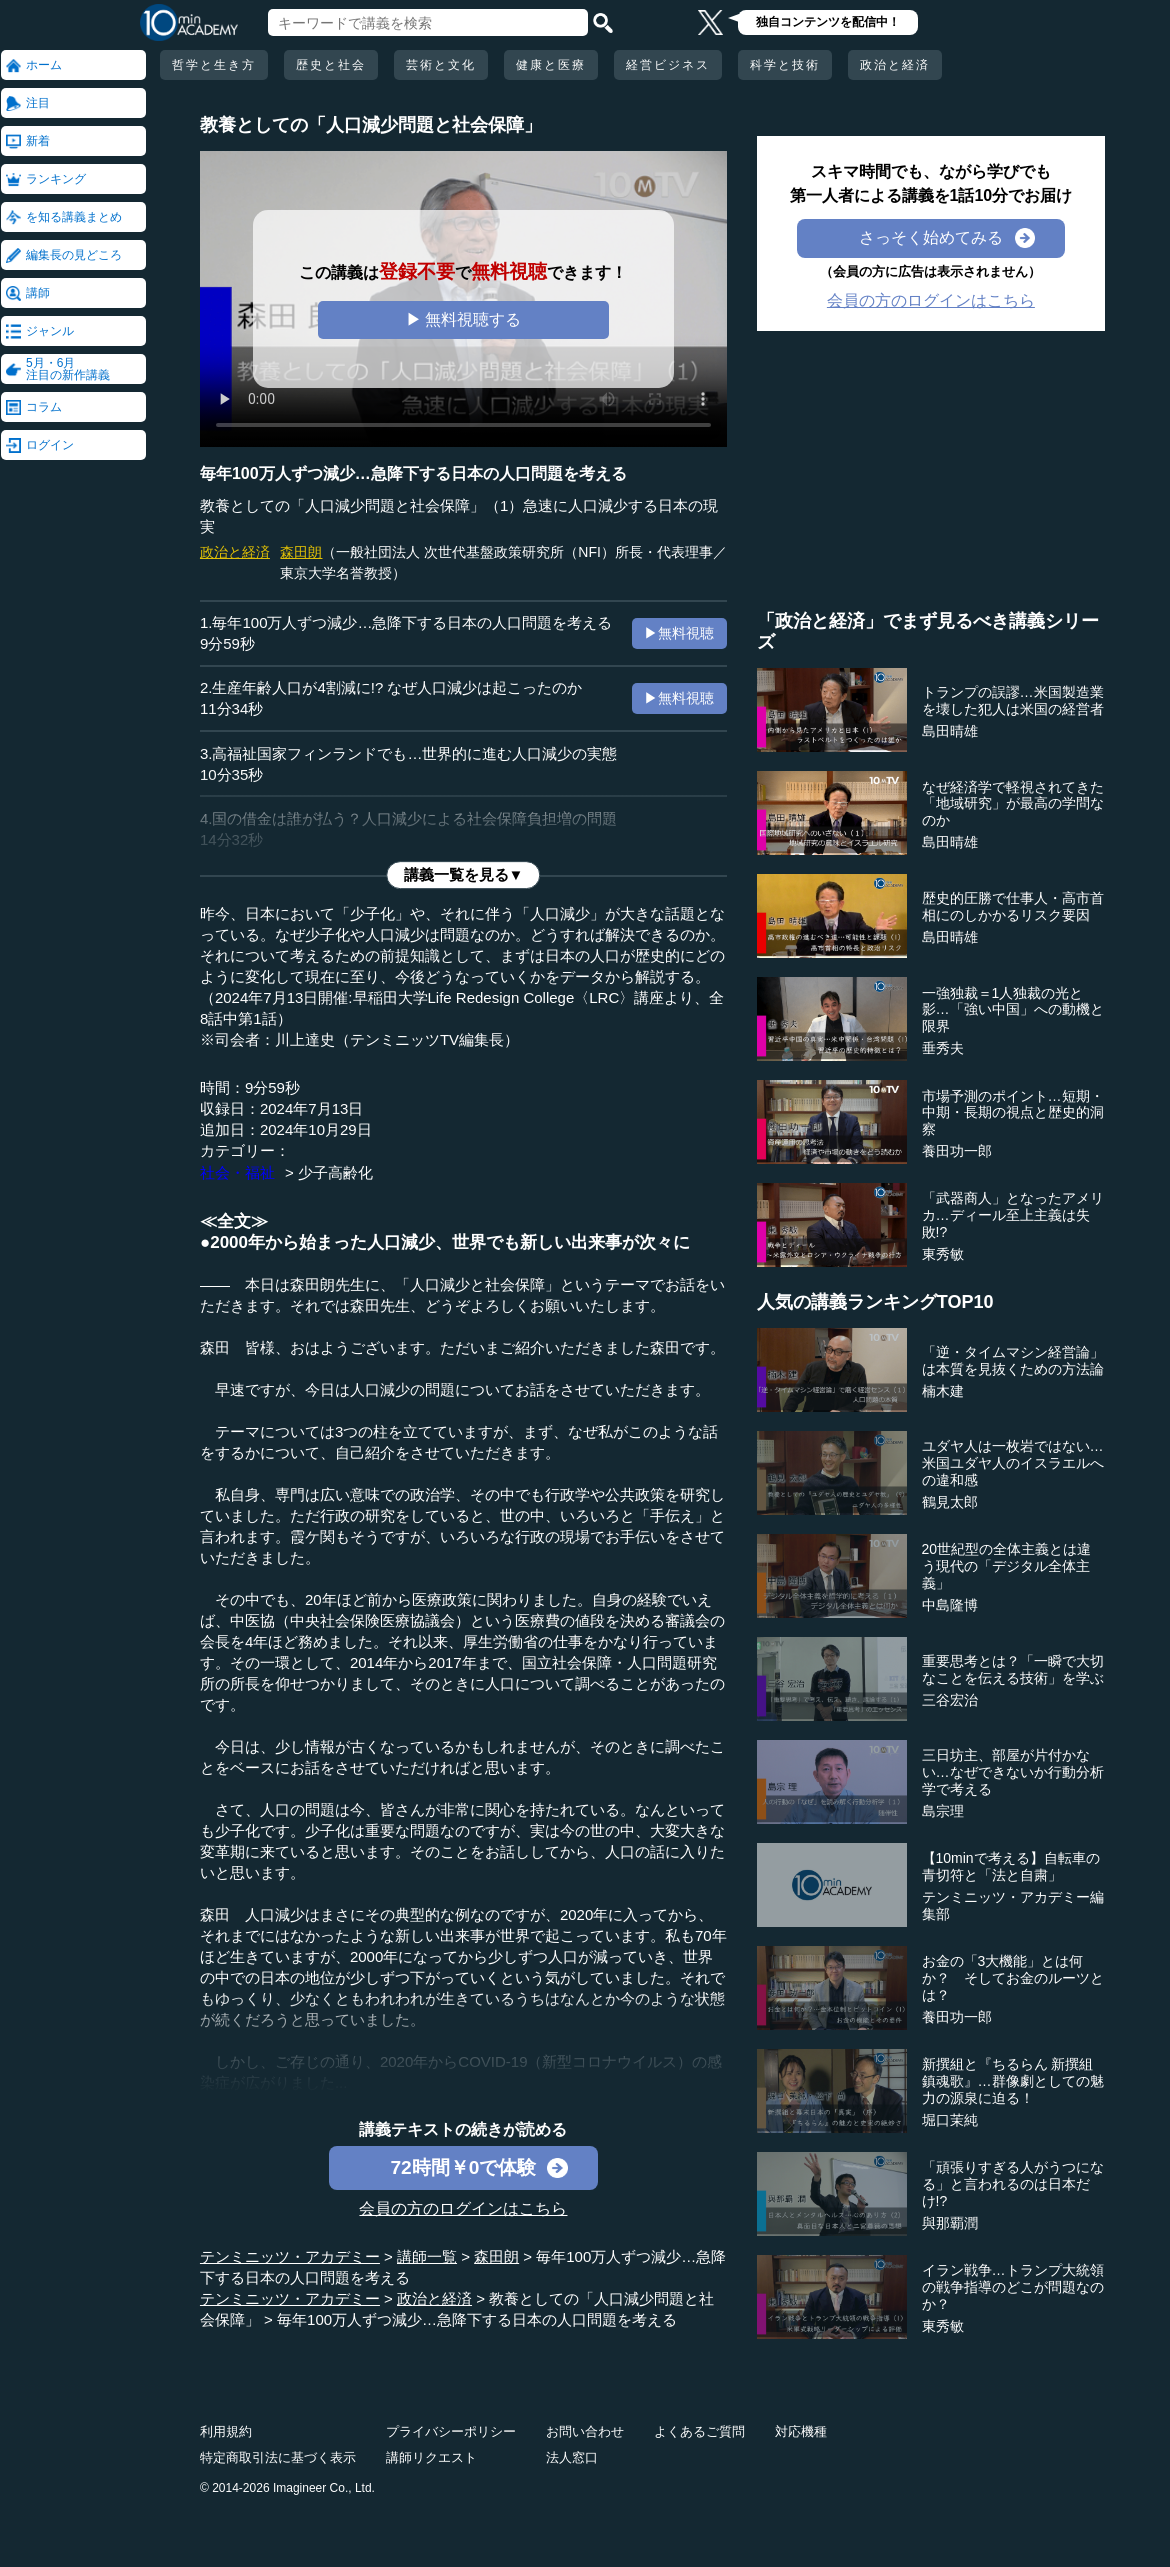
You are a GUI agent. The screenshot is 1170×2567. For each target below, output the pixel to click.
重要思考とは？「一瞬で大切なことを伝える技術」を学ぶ (1013, 1669)
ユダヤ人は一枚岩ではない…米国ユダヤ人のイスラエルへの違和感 (1013, 1463)
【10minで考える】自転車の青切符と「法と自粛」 (1011, 1866)
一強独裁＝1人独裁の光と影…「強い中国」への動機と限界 (1013, 1010)
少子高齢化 (335, 1172)
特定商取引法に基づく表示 (278, 2457)
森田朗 (301, 552)
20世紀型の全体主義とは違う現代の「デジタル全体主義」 (1007, 1566)
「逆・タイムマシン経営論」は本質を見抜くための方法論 (1013, 1360)
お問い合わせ (585, 2431)
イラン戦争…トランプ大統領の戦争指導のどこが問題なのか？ (1013, 2287)
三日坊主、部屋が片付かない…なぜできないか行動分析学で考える (1013, 1772)
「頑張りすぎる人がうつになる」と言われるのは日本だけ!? (1013, 2184)
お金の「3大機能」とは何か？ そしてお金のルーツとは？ (1013, 1978)
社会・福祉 (237, 1172)
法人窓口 (572, 2457)
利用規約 (226, 2431)
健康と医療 (551, 65)
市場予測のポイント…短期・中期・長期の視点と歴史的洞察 (1013, 1113)
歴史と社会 (331, 65)
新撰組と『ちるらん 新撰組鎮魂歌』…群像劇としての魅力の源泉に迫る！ (1013, 2081)
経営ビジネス (668, 65)
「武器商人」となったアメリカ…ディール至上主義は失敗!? (1013, 1215)
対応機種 (801, 2431)
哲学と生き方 (214, 65)
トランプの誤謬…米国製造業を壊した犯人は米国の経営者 (1013, 700)
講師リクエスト (431, 2457)
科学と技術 (785, 65)
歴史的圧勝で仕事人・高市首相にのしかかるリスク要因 (1013, 906)
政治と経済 (895, 65)
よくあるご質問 (699, 2431)
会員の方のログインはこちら (463, 2208)
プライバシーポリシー (451, 2431)
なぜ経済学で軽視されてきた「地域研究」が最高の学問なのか (1013, 804)
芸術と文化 (441, 65)
